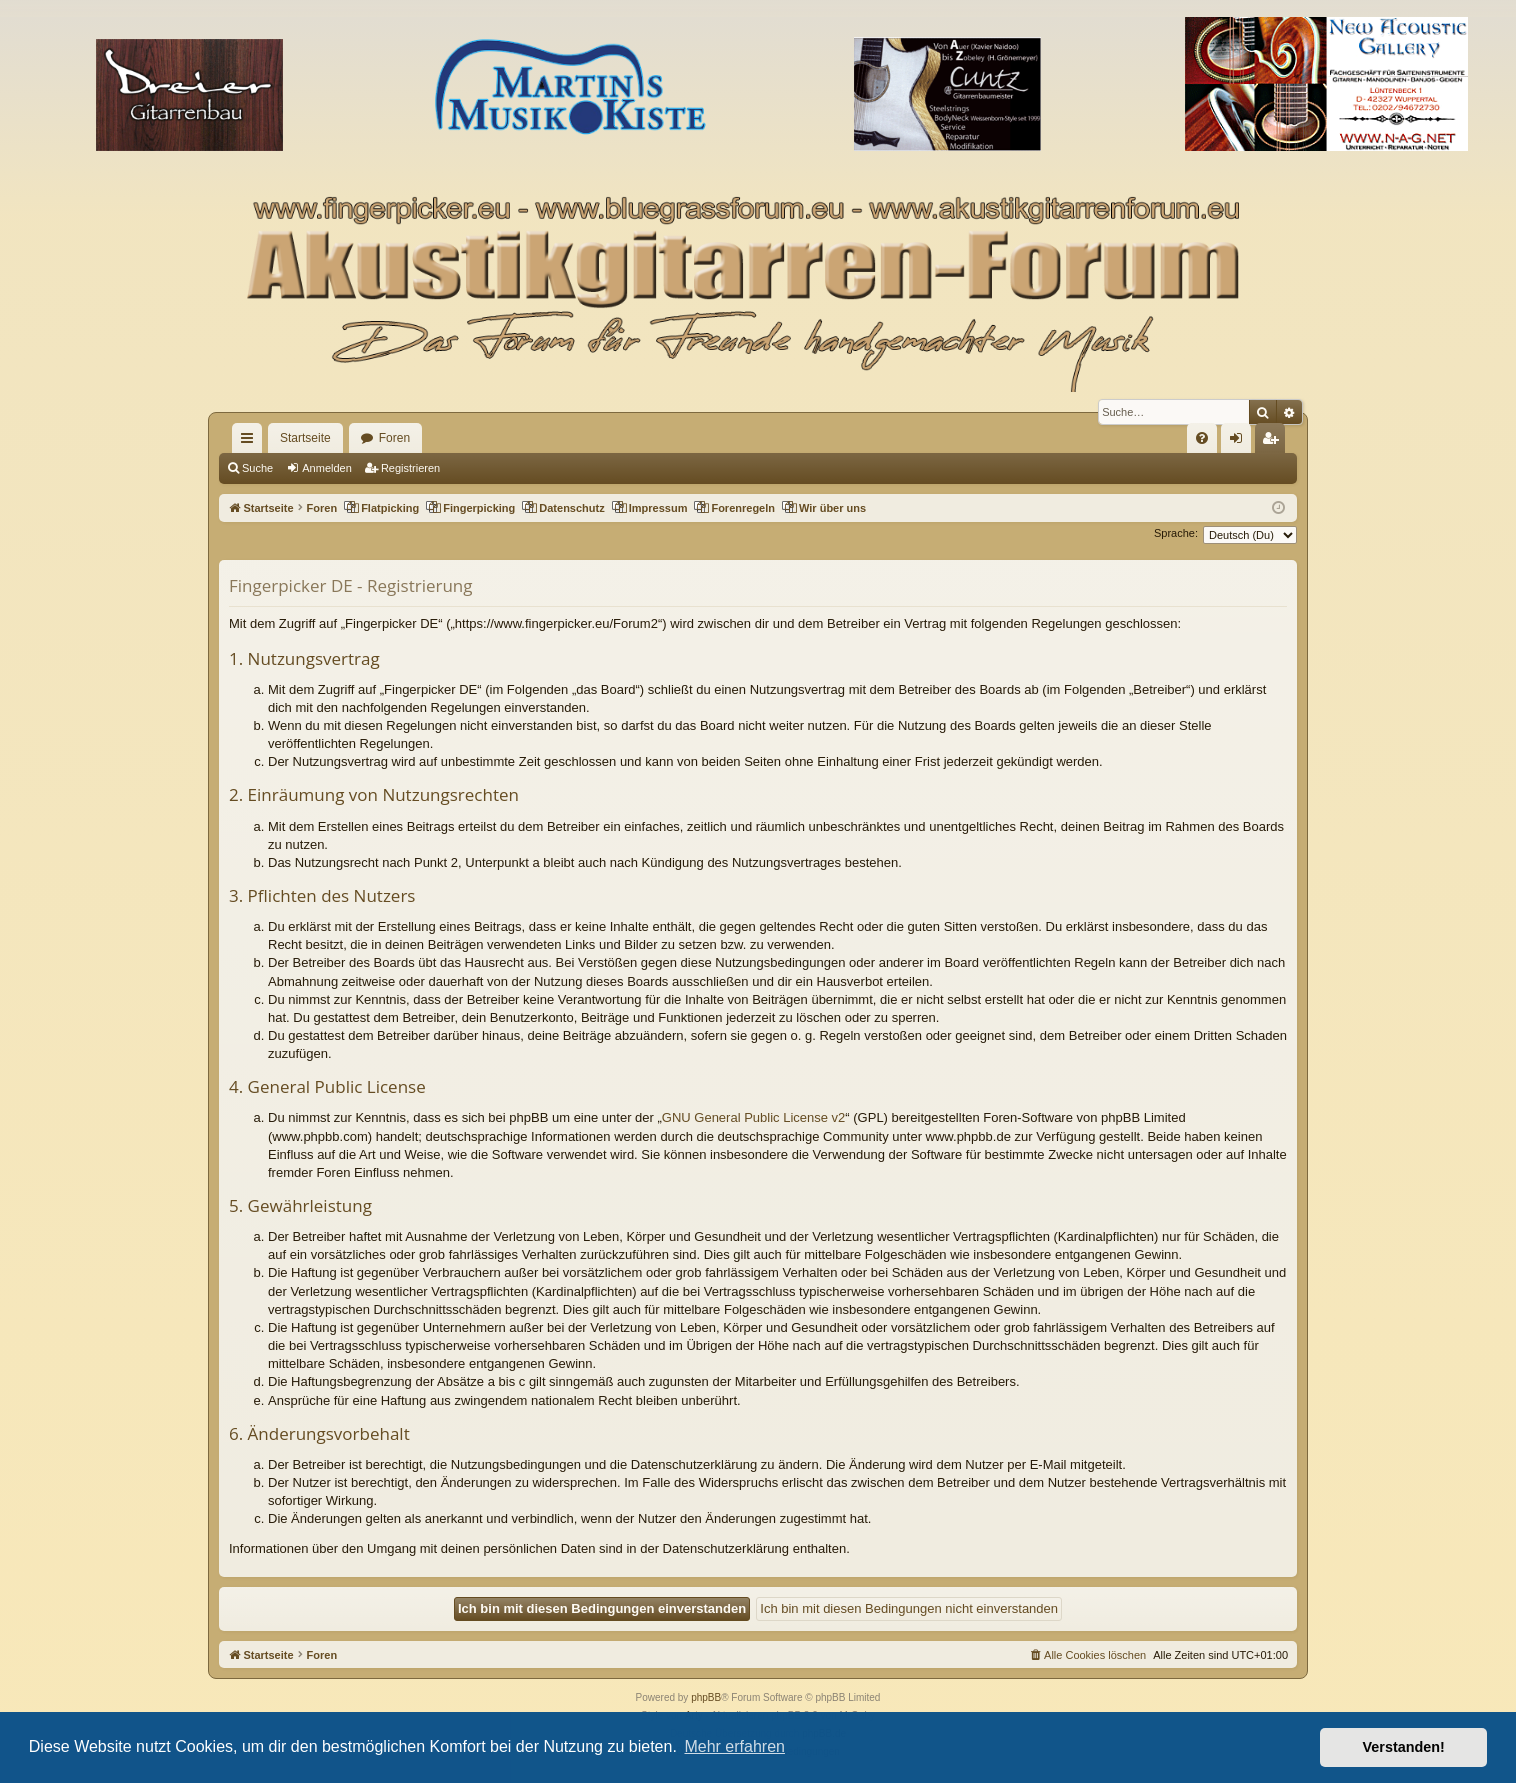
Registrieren (410, 468)
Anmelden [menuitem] (1240, 442)
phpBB (706, 1697)
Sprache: (1176, 533)
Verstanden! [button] (1404, 1747)
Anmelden (327, 468)
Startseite (305, 438)
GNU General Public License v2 (754, 1117)
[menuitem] (1202, 438)
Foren (394, 438)
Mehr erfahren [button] (734, 1746)
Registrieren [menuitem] (1274, 442)
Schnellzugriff (251, 442)
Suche (257, 468)
